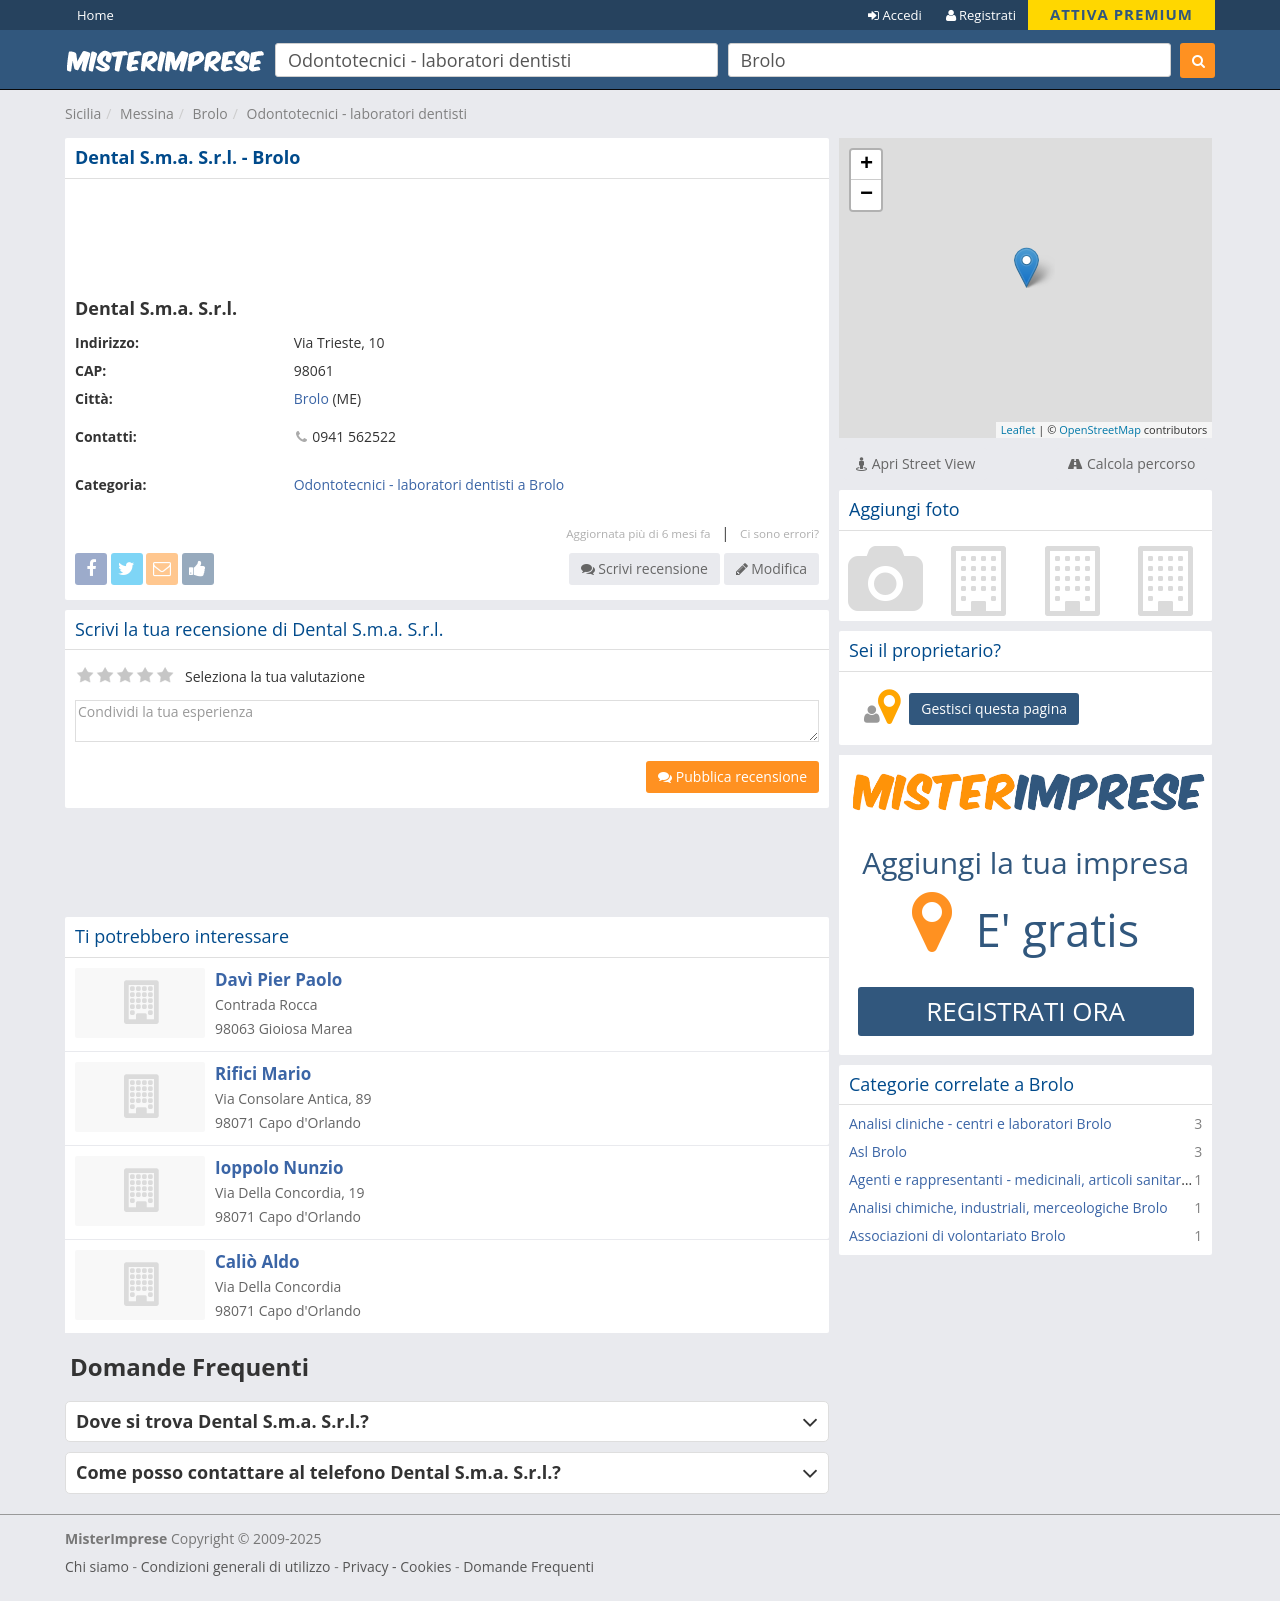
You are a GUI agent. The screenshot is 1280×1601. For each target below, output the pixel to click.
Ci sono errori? (779, 533)
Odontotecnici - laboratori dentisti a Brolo (429, 484)
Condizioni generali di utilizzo (236, 1566)
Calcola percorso (1131, 463)
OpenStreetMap (1100, 429)
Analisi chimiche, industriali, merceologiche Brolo (1008, 1207)
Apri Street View (915, 463)
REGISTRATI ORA (1025, 1011)
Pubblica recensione (732, 776)
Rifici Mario (263, 1073)
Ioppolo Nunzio (279, 1167)
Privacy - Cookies (396, 1566)
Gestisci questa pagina (994, 708)
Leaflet (1018, 429)
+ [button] (866, 165)
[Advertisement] (447, 234)
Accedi (895, 15)
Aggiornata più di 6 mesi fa (638, 533)
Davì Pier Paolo (278, 979)
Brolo (210, 113)
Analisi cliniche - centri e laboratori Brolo (980, 1123)
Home (95, 15)
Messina (147, 113)
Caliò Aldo (257, 1261)
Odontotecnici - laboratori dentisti (357, 113)
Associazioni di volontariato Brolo (957, 1235)
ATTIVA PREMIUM (1121, 14)
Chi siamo (97, 1566)
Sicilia (83, 113)
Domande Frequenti (528, 1566)
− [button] (866, 195)
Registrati (981, 15)
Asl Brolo (878, 1151)
